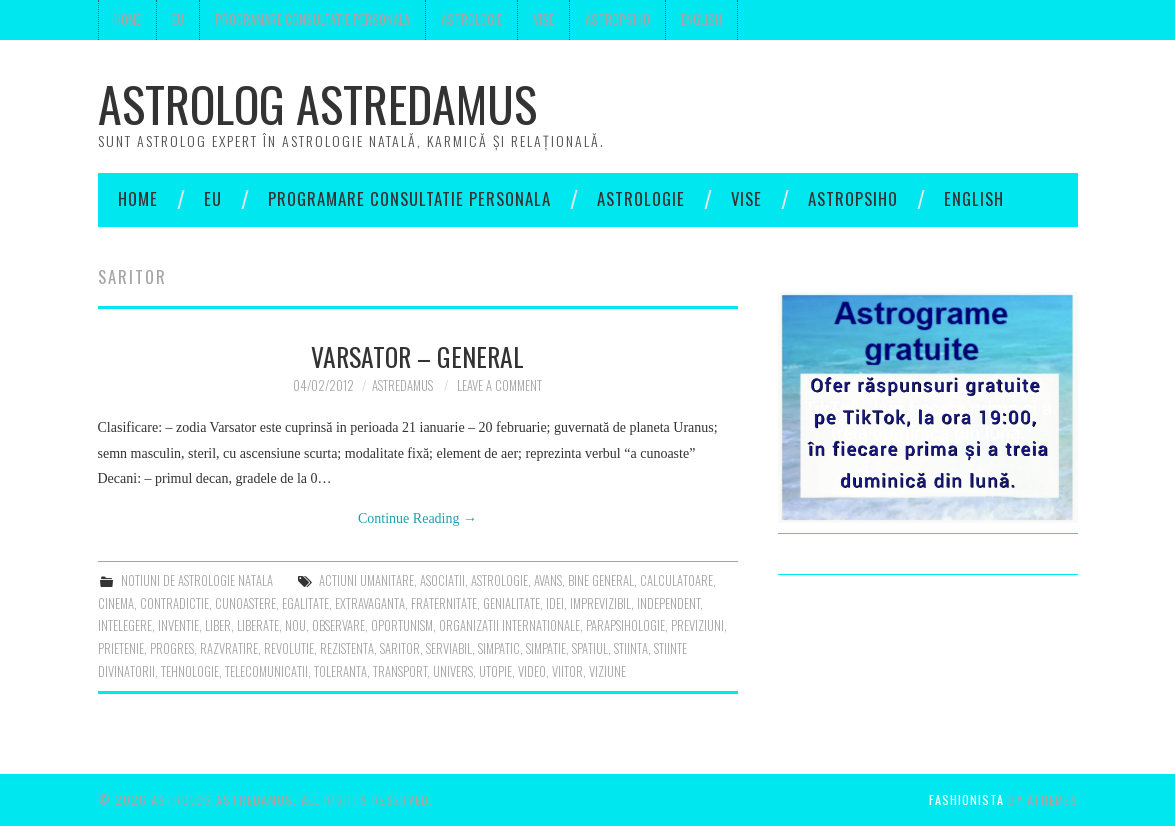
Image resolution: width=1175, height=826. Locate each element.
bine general (601, 580)
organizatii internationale (509, 625)
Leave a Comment (499, 385)
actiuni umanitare (366, 580)
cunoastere (245, 603)
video (532, 671)
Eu (178, 19)
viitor (567, 671)
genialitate (511, 603)
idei (555, 603)
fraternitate (444, 603)
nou (295, 625)
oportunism (402, 625)
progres (172, 648)
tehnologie (190, 671)
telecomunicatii (266, 671)
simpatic (499, 648)
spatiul (590, 648)
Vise (543, 19)
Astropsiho (617, 19)
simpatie (546, 648)
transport (400, 671)
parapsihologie (625, 625)
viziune (607, 671)
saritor (400, 648)
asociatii (442, 580)
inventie (178, 625)
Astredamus (402, 385)
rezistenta (347, 648)
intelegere (125, 625)
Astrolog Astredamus (317, 103)
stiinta (631, 648)
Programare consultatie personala (312, 19)
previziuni (697, 625)
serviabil (449, 648)
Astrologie (471, 19)
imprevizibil (600, 603)
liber (218, 625)
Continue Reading (417, 518)
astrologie (499, 580)
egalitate (305, 603)
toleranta (340, 671)
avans (548, 580)
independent (668, 603)
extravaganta (370, 603)
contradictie (174, 603)
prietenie (121, 648)
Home (127, 19)
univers (453, 671)
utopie (495, 671)
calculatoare (676, 580)
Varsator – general (417, 356)
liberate (258, 625)
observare (338, 625)
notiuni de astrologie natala (197, 580)
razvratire (229, 648)
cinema (116, 603)
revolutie (289, 648)
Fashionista (966, 799)
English (701, 19)
